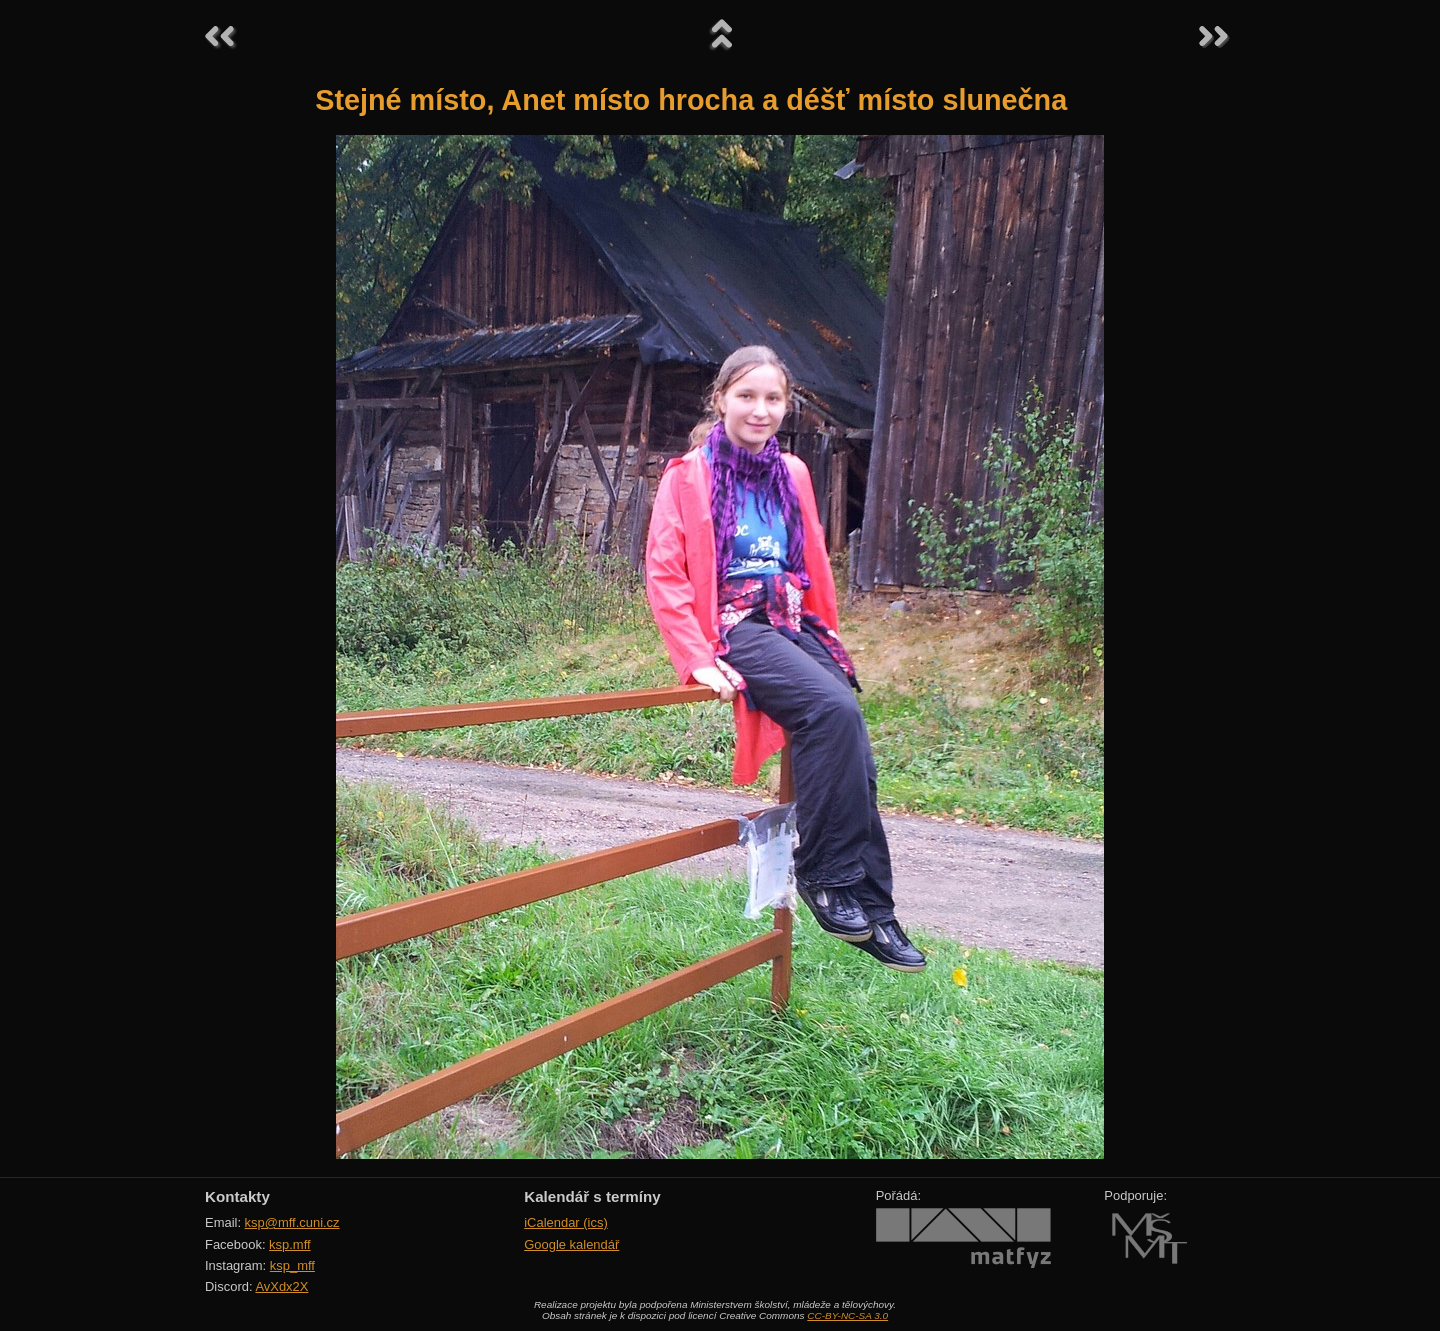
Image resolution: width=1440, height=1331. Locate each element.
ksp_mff (292, 1265)
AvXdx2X (281, 1286)
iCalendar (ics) (566, 1222)
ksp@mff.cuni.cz (292, 1222)
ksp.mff (290, 1244)
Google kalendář (571, 1244)
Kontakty (237, 1196)
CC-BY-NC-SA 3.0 (847, 1315)
